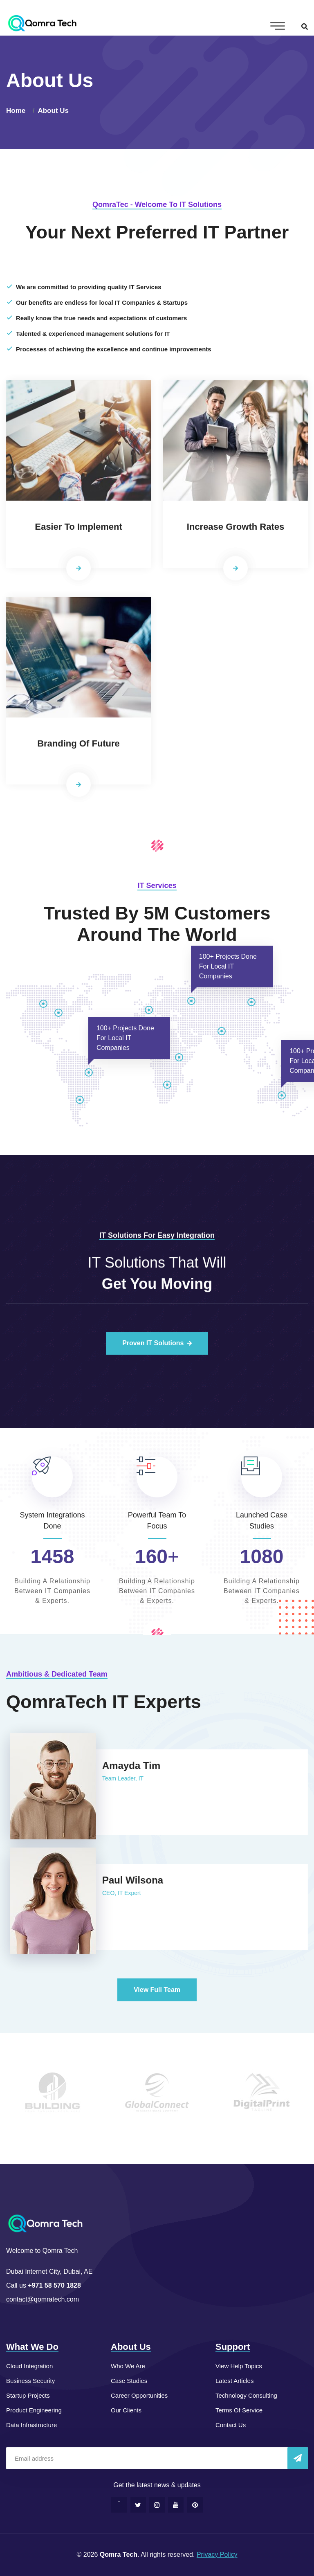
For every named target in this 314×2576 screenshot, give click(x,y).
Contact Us (230, 2424)
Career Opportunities (139, 2395)
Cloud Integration (29, 2365)
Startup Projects (28, 2395)
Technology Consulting (246, 2395)
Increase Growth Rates (235, 532)
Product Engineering (34, 2410)
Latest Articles (234, 2380)
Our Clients (126, 2410)
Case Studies (129, 2380)
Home (17, 111)
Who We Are (128, 2365)
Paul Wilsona (127, 1880)
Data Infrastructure (31, 2424)
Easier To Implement (78, 532)
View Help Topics (238, 2365)
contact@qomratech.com (42, 2299)
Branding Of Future (78, 748)
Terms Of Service (238, 2410)
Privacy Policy (217, 2554)
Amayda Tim (126, 1765)
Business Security (30, 2380)
